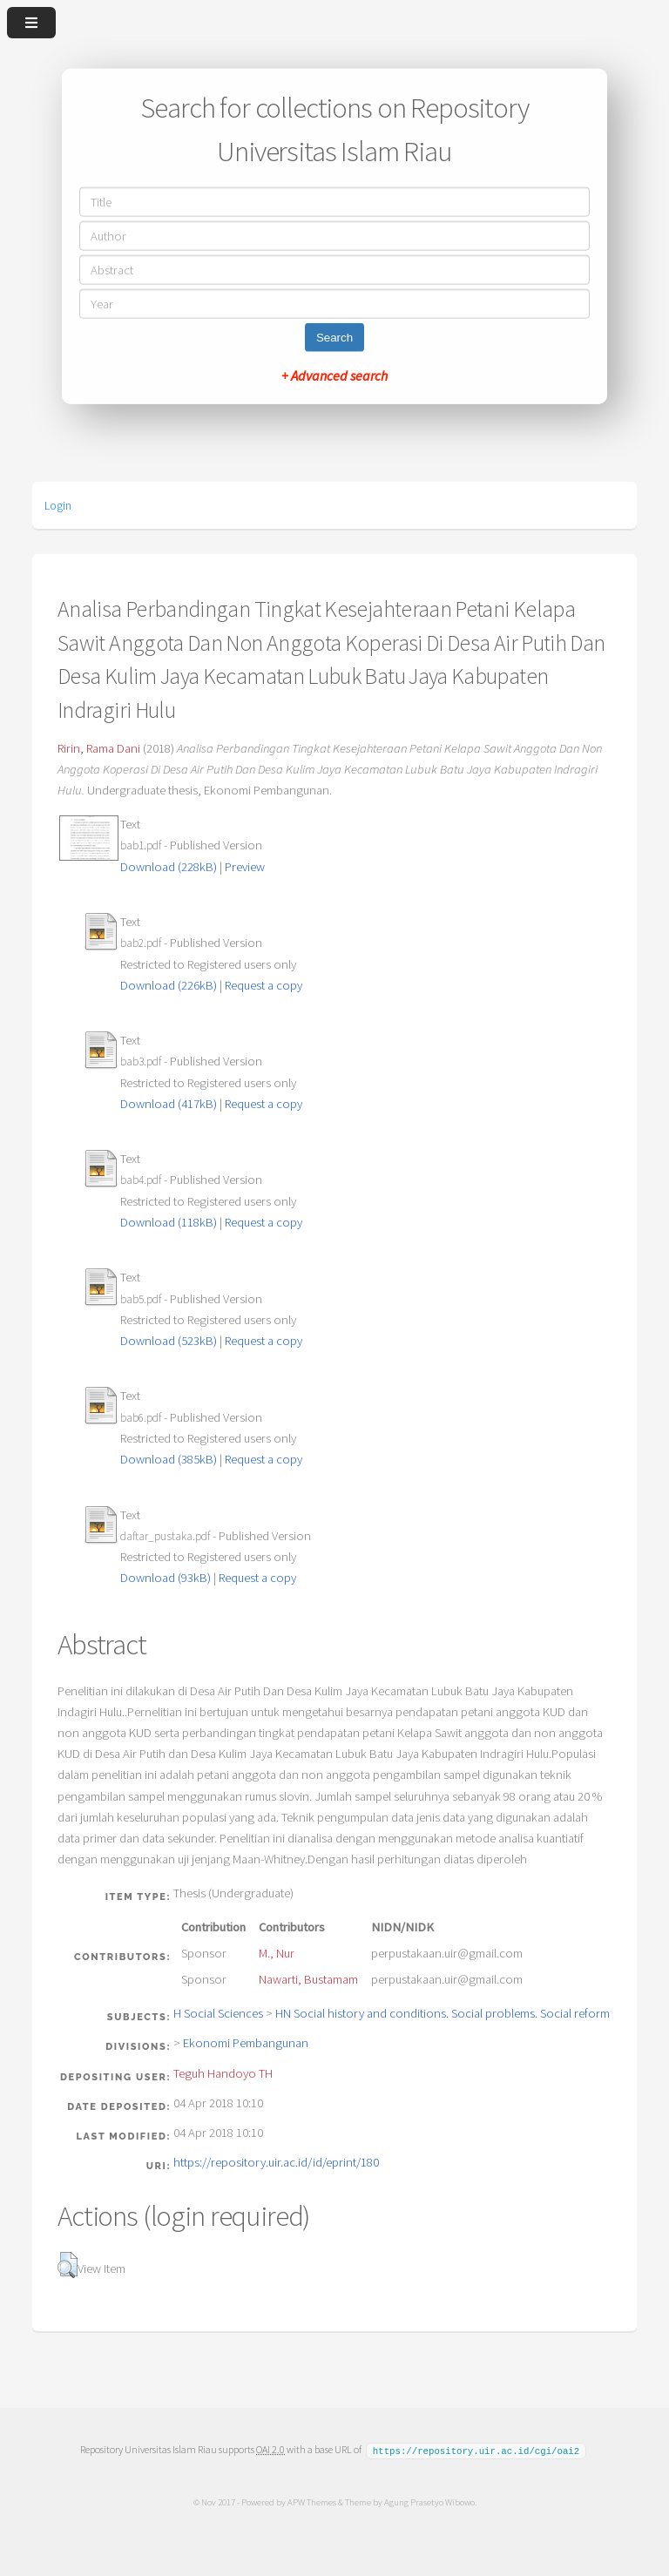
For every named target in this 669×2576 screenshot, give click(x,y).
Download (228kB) (168, 867)
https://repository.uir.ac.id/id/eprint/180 (276, 2162)
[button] (67, 2265)
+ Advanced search (334, 374)
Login (57, 505)
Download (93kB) (165, 1577)
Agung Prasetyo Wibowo (428, 2501)
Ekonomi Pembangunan (245, 2043)
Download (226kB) (168, 985)
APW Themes (311, 2501)
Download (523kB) (168, 1341)
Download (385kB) (168, 1459)
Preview (245, 867)
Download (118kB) (168, 1222)
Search (334, 336)
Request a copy (263, 985)
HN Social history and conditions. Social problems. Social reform (442, 2013)
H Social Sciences (218, 2013)
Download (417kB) (168, 1104)
